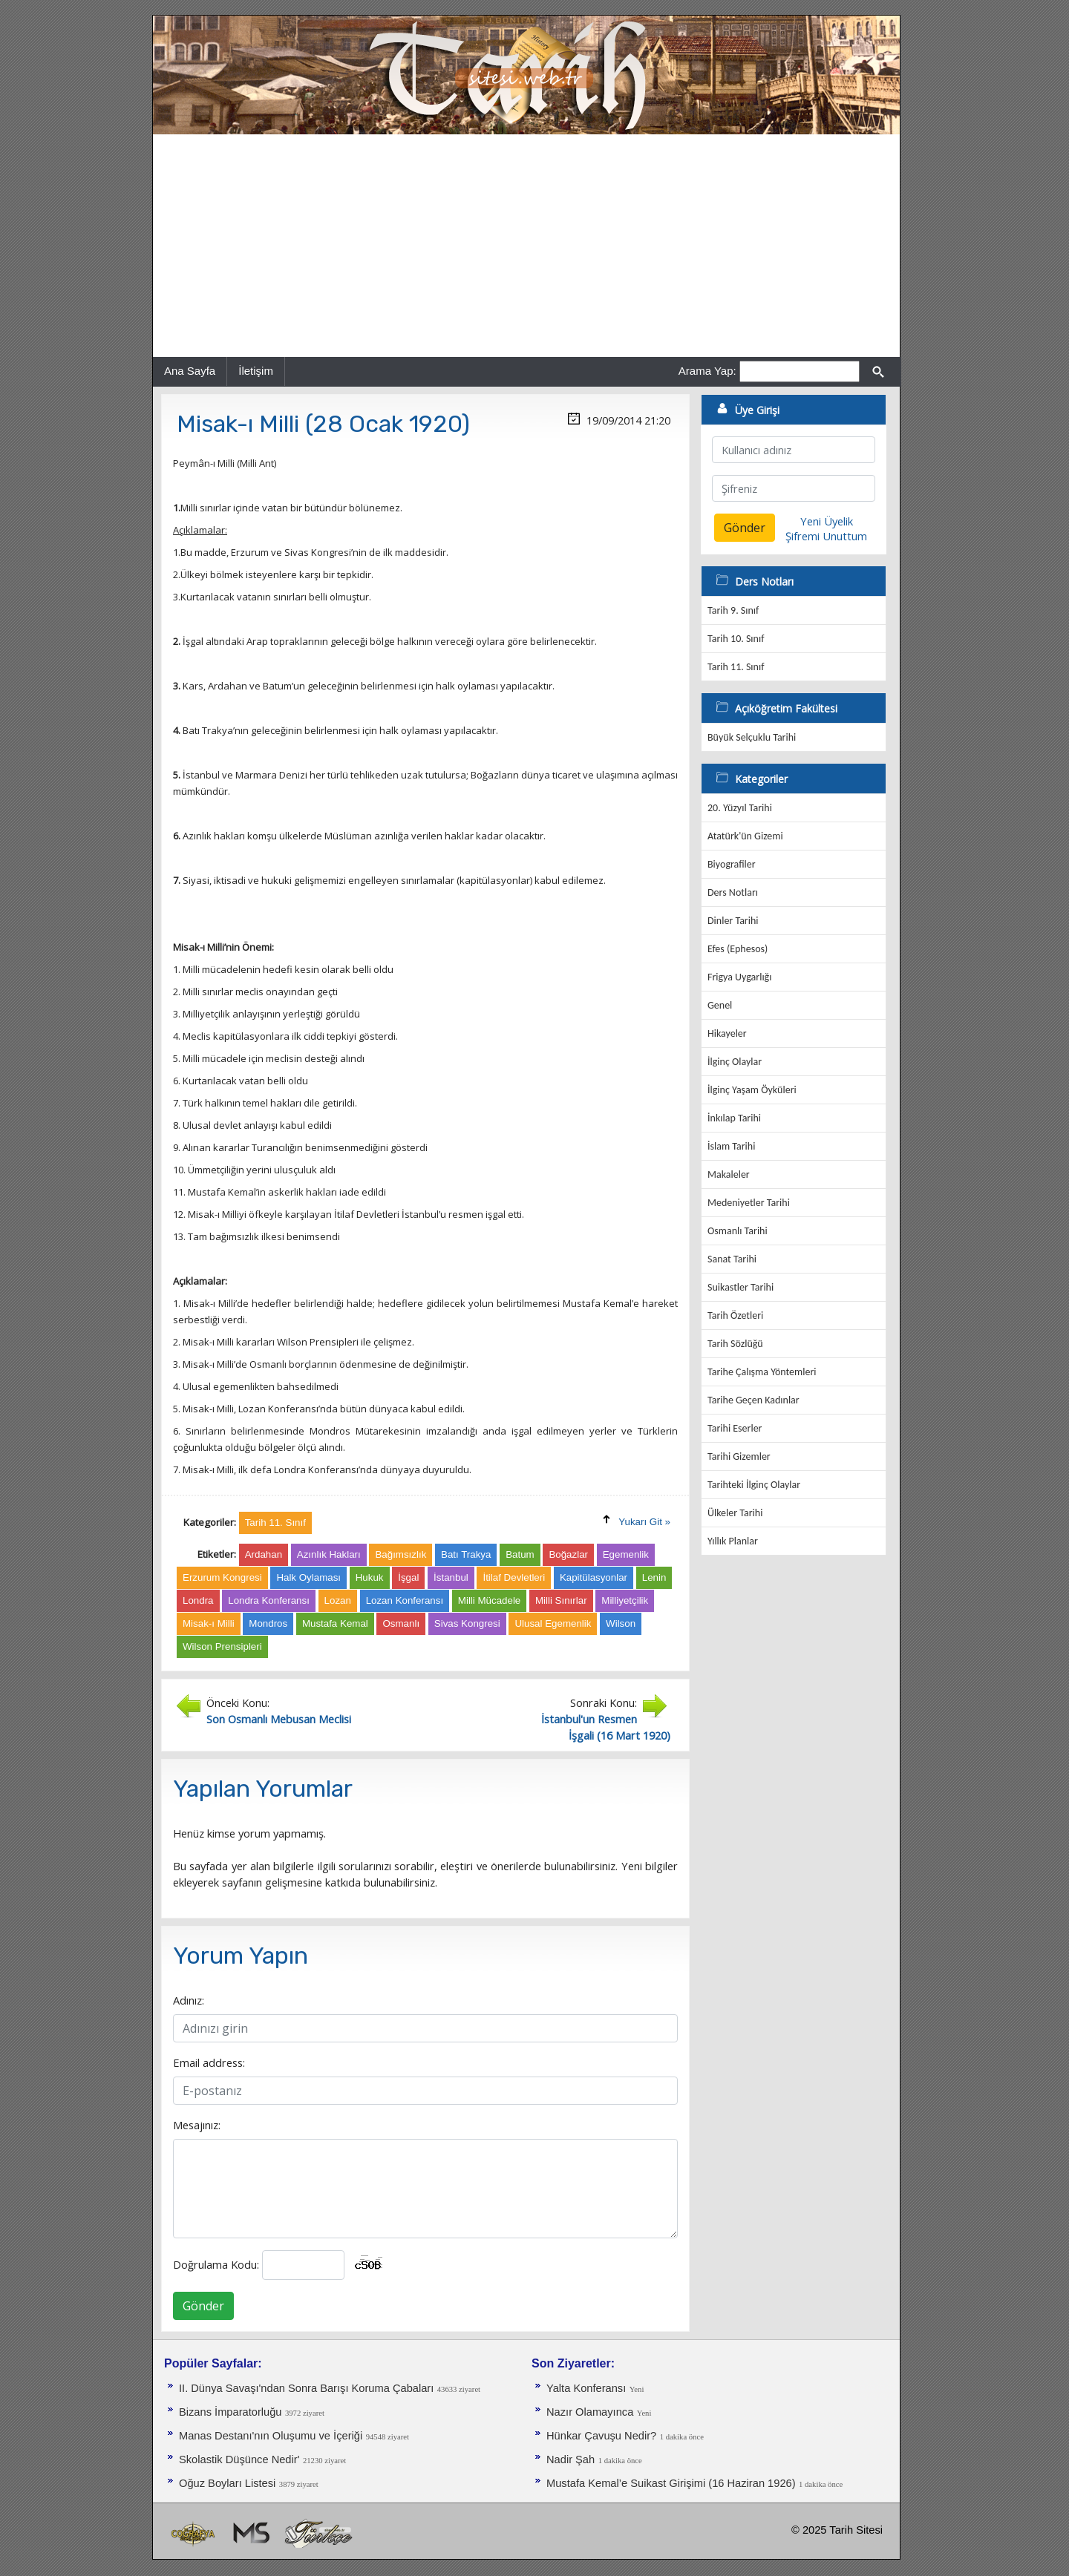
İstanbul (451, 1577)
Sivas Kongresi (467, 1623)
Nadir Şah (570, 2459)
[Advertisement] (526, 246)
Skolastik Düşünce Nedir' (239, 2459)
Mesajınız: (196, 2124)
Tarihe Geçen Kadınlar (753, 1400)
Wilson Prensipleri (222, 1646)
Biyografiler (731, 864)
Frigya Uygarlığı (739, 977)
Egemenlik (626, 1554)
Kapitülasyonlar (593, 1577)
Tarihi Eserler (734, 1428)
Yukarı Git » (644, 1521)
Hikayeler (727, 1033)
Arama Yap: (707, 370)
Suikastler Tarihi (740, 1287)
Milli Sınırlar (561, 1600)
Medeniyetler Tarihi (748, 1202)
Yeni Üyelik (826, 521)
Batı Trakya (466, 1554)
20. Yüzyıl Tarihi (739, 808)
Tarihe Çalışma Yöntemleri (762, 1372)
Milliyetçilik (624, 1600)
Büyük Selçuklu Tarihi (751, 737)
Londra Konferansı (269, 1600)
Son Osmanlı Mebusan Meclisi (278, 1718)
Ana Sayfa (189, 370)
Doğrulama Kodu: (216, 2264)
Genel (719, 1005)
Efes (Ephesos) (737, 949)
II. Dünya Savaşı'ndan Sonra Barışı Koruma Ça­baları (306, 2388)
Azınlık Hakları (329, 1554)
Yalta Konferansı (586, 2388)
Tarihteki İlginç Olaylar (753, 1484)
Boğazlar (568, 1554)
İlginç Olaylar (734, 1061)
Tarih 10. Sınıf (735, 638)
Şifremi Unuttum (826, 535)
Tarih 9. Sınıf (733, 610)
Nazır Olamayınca (589, 2412)
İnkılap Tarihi (734, 1118)
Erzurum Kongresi (222, 1577)
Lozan (337, 1600)
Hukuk (370, 1577)
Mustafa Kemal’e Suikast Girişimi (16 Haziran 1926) (671, 2483)
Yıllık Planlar (732, 1541)
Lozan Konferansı (404, 1600)
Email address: (209, 2062)
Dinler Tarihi (733, 920)
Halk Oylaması (308, 1577)
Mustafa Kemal (335, 1623)
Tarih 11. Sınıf (735, 667)
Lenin (654, 1577)
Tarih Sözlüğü (735, 1343)
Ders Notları (732, 892)
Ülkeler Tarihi (734, 1513)
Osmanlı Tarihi (737, 1231)
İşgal (408, 1577)
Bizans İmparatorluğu (230, 2412)
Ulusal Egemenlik (552, 1623)
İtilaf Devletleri (514, 1577)
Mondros (268, 1623)
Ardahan (263, 1554)
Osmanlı (400, 1623)
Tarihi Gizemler (739, 1456)
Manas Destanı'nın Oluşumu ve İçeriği (270, 2436)
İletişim (255, 370)
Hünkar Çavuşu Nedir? (601, 2436)
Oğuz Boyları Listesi (227, 2483)
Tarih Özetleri (735, 1315)
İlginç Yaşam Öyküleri (752, 1090)
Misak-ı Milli (209, 1623)
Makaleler (728, 1174)
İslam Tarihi (731, 1146)
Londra (198, 1600)
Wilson (620, 1623)
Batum (520, 1554)
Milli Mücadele (489, 1600)
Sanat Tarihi (731, 1259)
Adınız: (188, 2000)
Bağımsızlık (400, 1554)
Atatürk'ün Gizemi (745, 836)
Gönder (203, 2306)
